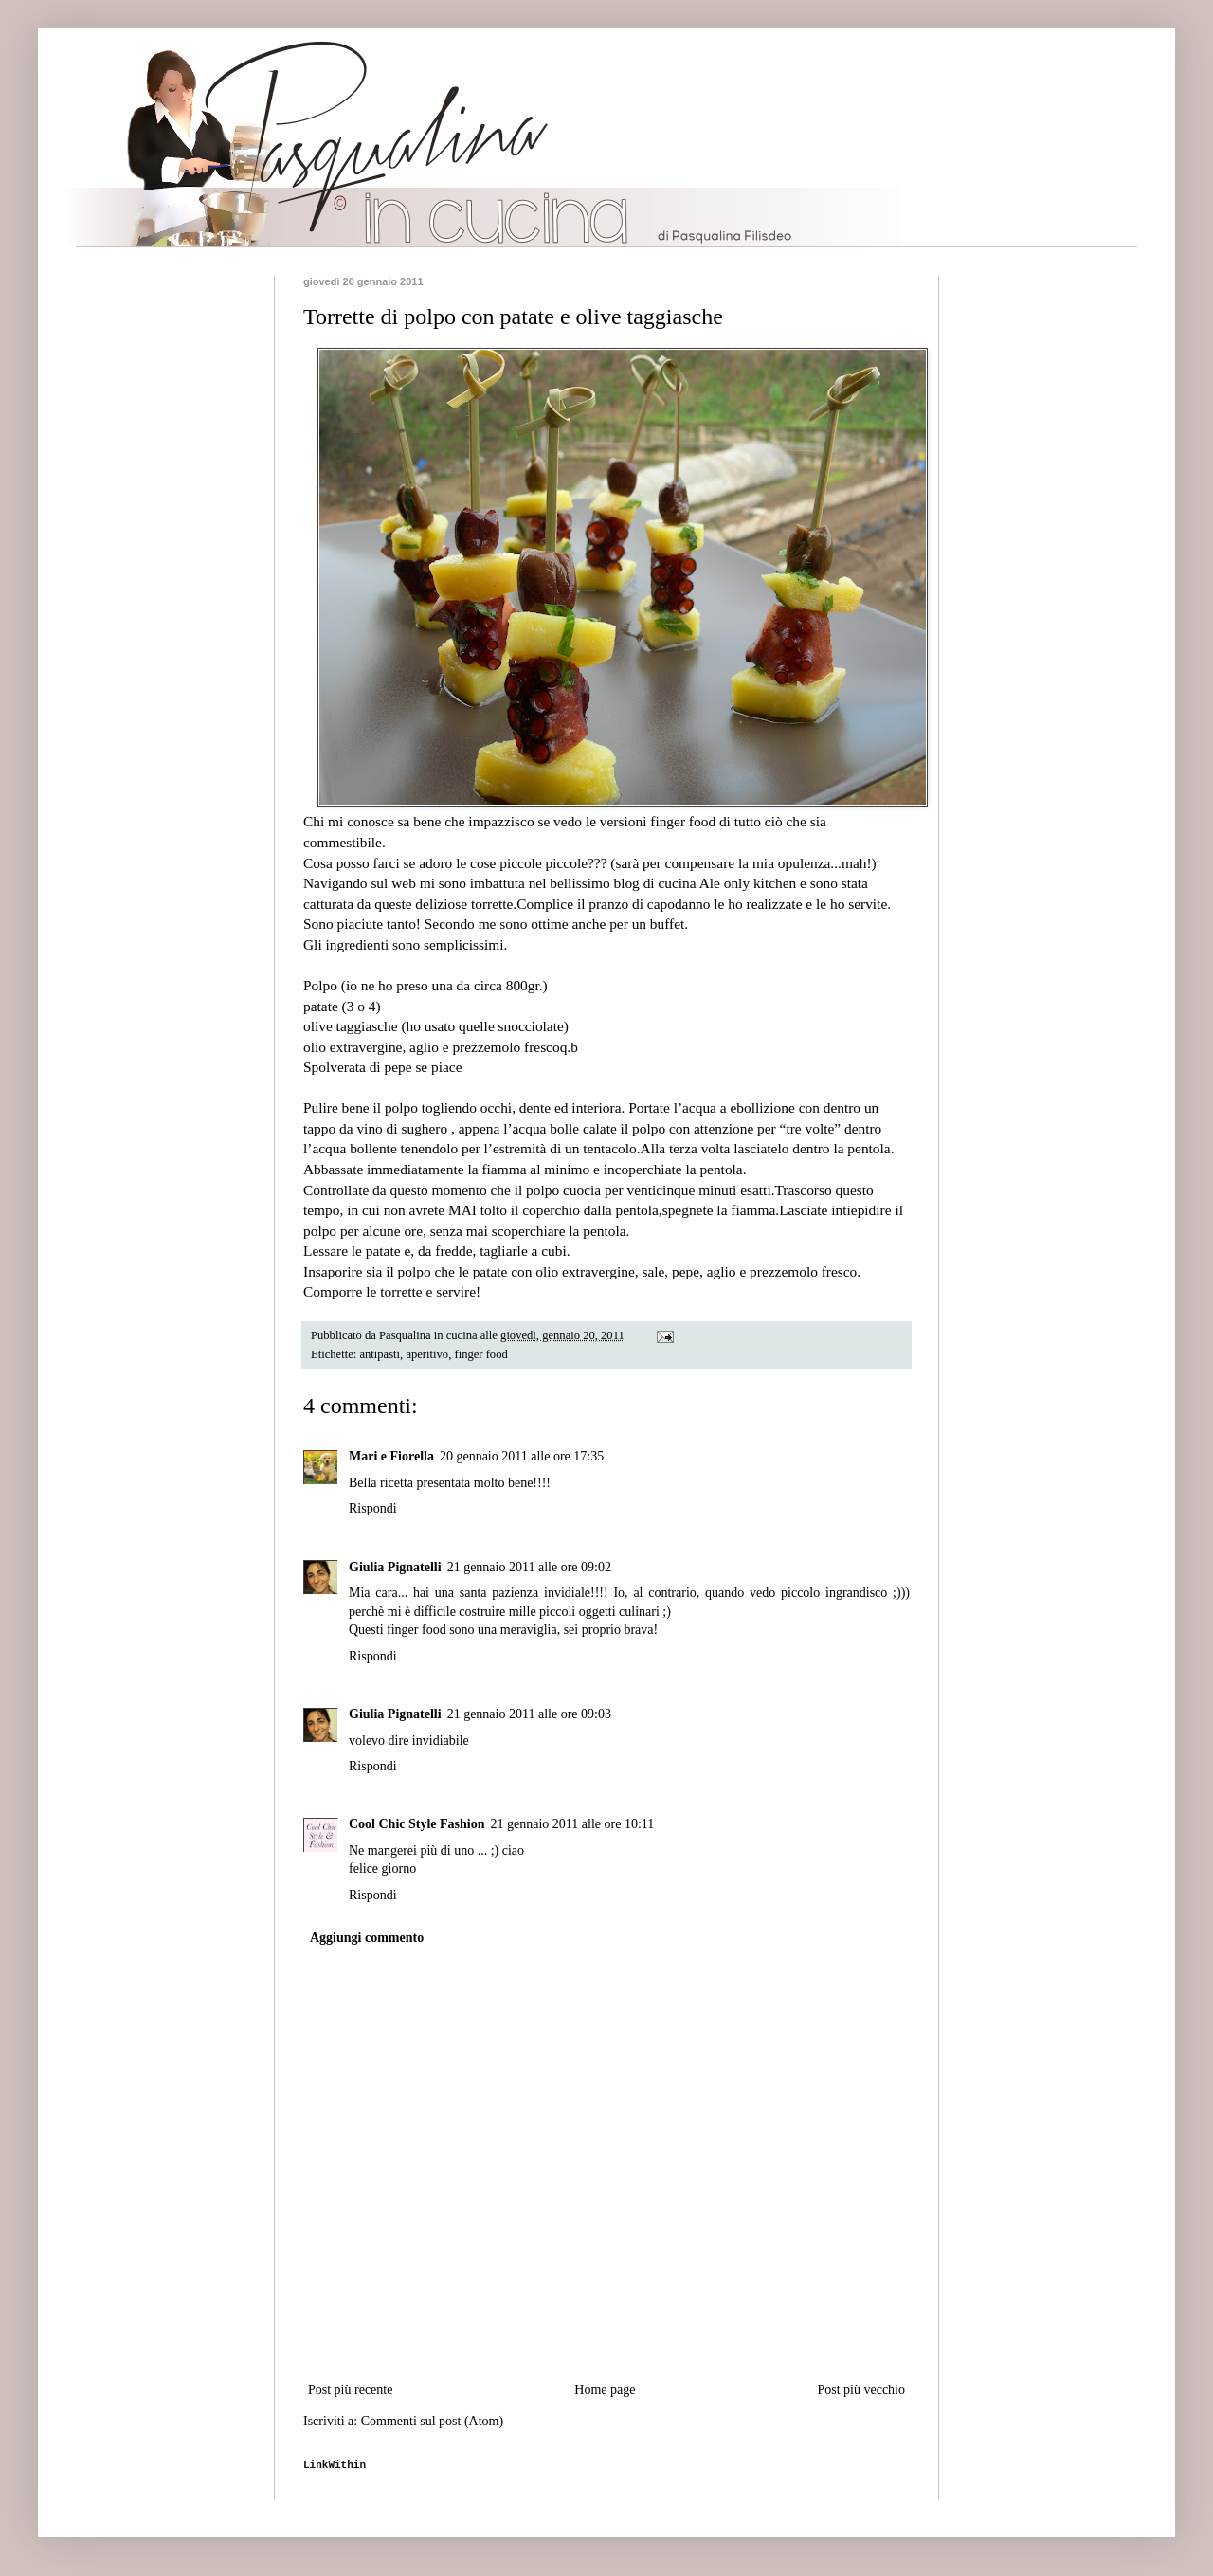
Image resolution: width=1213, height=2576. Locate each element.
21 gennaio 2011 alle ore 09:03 (529, 1714)
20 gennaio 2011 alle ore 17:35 (522, 1456)
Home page (604, 2390)
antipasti (379, 1354)
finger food (480, 1354)
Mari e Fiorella (391, 1456)
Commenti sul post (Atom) (432, 2421)
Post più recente (350, 2390)
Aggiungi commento (367, 1938)
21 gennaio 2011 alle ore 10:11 (573, 1824)
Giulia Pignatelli (395, 1567)
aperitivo (427, 1354)
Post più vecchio (861, 2390)
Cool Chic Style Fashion (417, 1824)
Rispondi (373, 1508)
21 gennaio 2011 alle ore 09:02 (529, 1567)
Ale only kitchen (748, 883)
